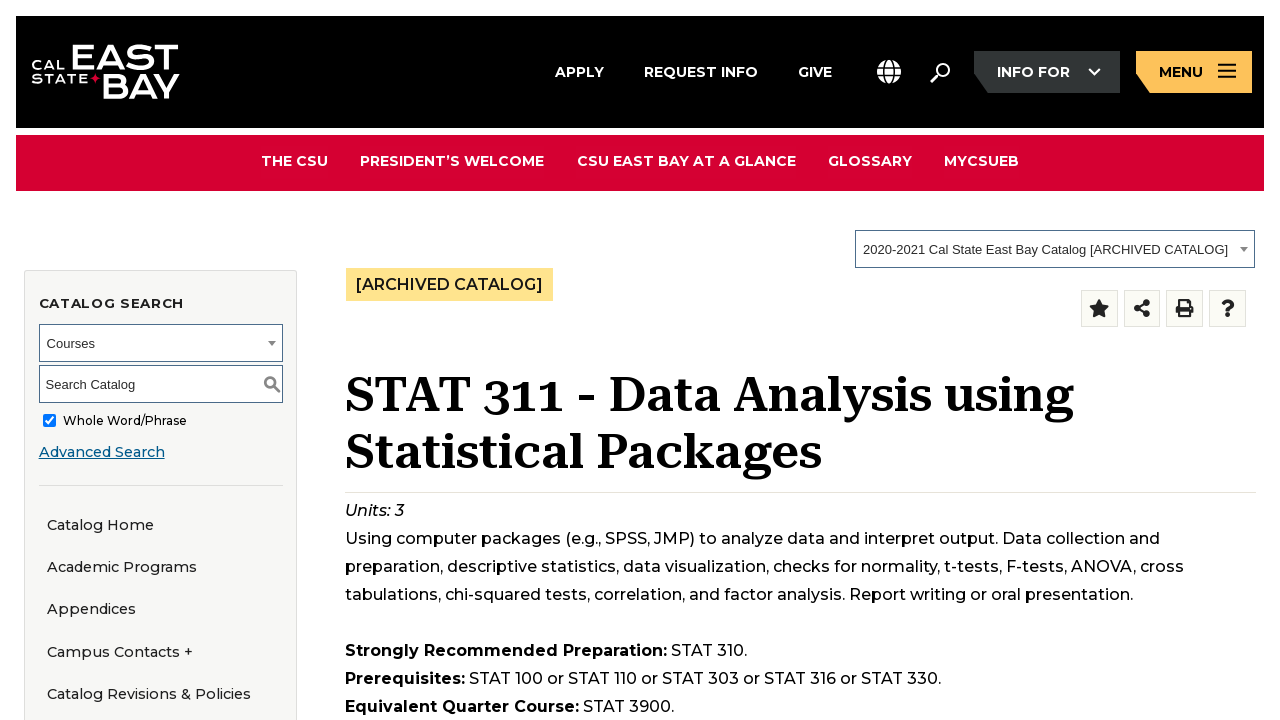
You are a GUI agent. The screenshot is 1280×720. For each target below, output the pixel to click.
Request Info (701, 69)
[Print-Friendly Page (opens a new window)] (1184, 308)
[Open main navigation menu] (1194, 72)
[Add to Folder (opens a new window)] (1099, 308)
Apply (579, 69)
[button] (889, 72)
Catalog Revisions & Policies (149, 694)
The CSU (295, 161)
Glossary (870, 161)
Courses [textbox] (71, 343)
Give (815, 69)
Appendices (91, 609)
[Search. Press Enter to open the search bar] (940, 72)
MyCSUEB (981, 160)
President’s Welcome (453, 161)
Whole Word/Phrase (125, 420)
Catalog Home (100, 525)
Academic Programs (122, 567)
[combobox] (1055, 249)
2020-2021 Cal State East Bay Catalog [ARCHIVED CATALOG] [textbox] (1045, 249)
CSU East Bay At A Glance (686, 161)
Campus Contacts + (120, 652)
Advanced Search (102, 452)
